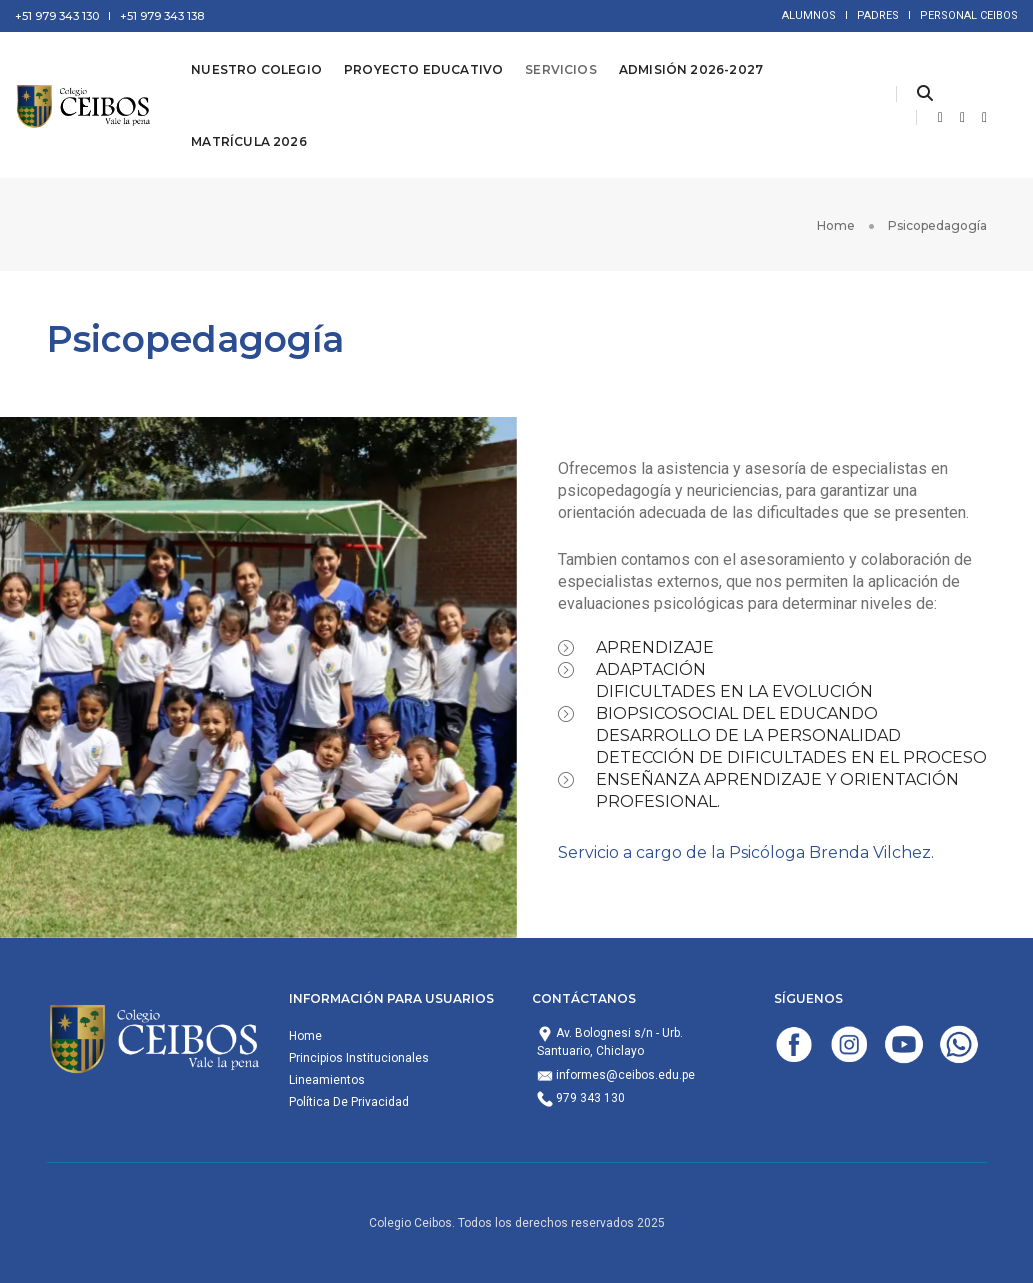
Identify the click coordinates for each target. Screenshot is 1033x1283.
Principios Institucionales (359, 1058)
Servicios (561, 69)
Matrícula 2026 (249, 141)
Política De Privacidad (349, 1102)
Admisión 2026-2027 (691, 69)
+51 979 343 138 (162, 16)
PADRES (878, 15)
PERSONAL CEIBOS (969, 15)
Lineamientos (327, 1080)
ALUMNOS (809, 15)
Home (305, 1036)
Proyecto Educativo (423, 69)
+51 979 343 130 (57, 16)
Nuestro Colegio (256, 69)
